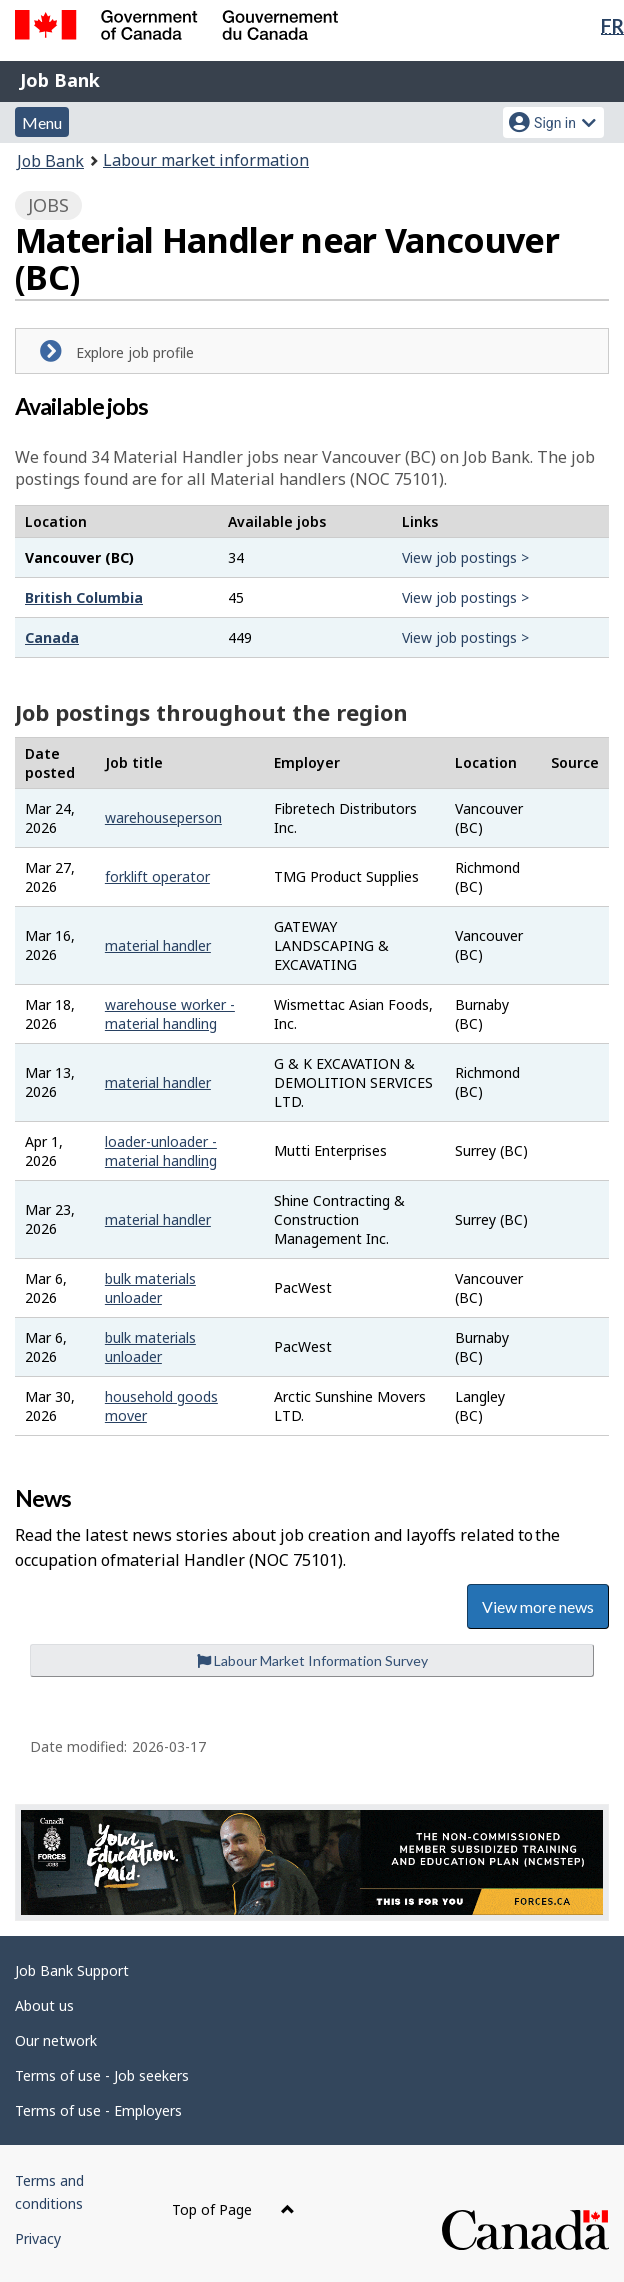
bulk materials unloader (150, 1288)
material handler (158, 945)
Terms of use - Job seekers (102, 2075)
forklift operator (157, 876)
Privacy (38, 2238)
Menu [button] (42, 122)
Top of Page (233, 2209)
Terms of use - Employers (98, 2110)
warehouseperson (163, 817)
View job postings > (465, 557)
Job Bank (60, 80)
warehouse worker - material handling (170, 1014)
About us (44, 2005)
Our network (56, 2040)
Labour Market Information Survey (312, 1660)
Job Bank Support (72, 1970)
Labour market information (206, 160)
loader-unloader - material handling (161, 1151)
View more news (538, 1606)
